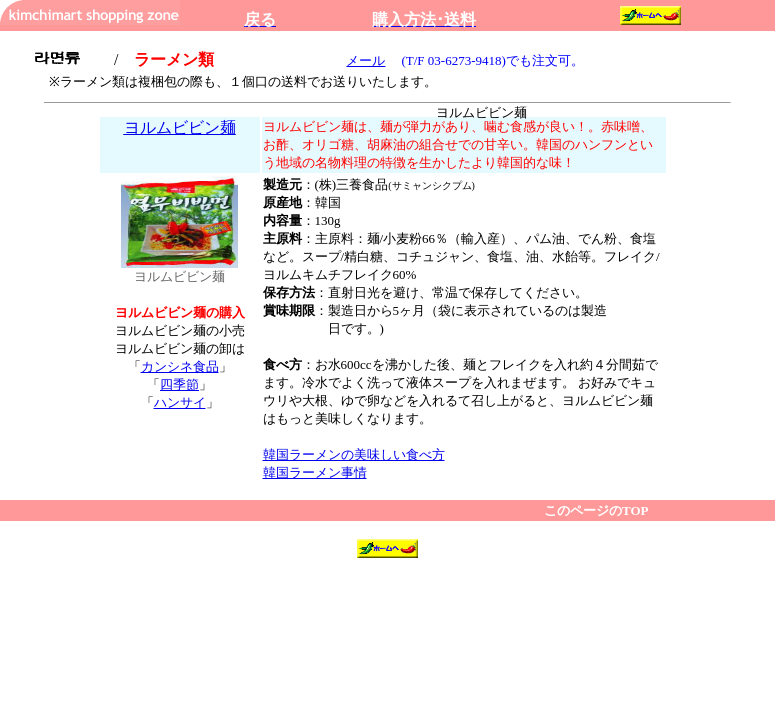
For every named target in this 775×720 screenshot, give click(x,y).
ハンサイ (180, 402)
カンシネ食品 (180, 366)
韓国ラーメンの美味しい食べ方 (354, 454)
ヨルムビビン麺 (180, 127)
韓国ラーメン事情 (315, 472)
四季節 (179, 384)
